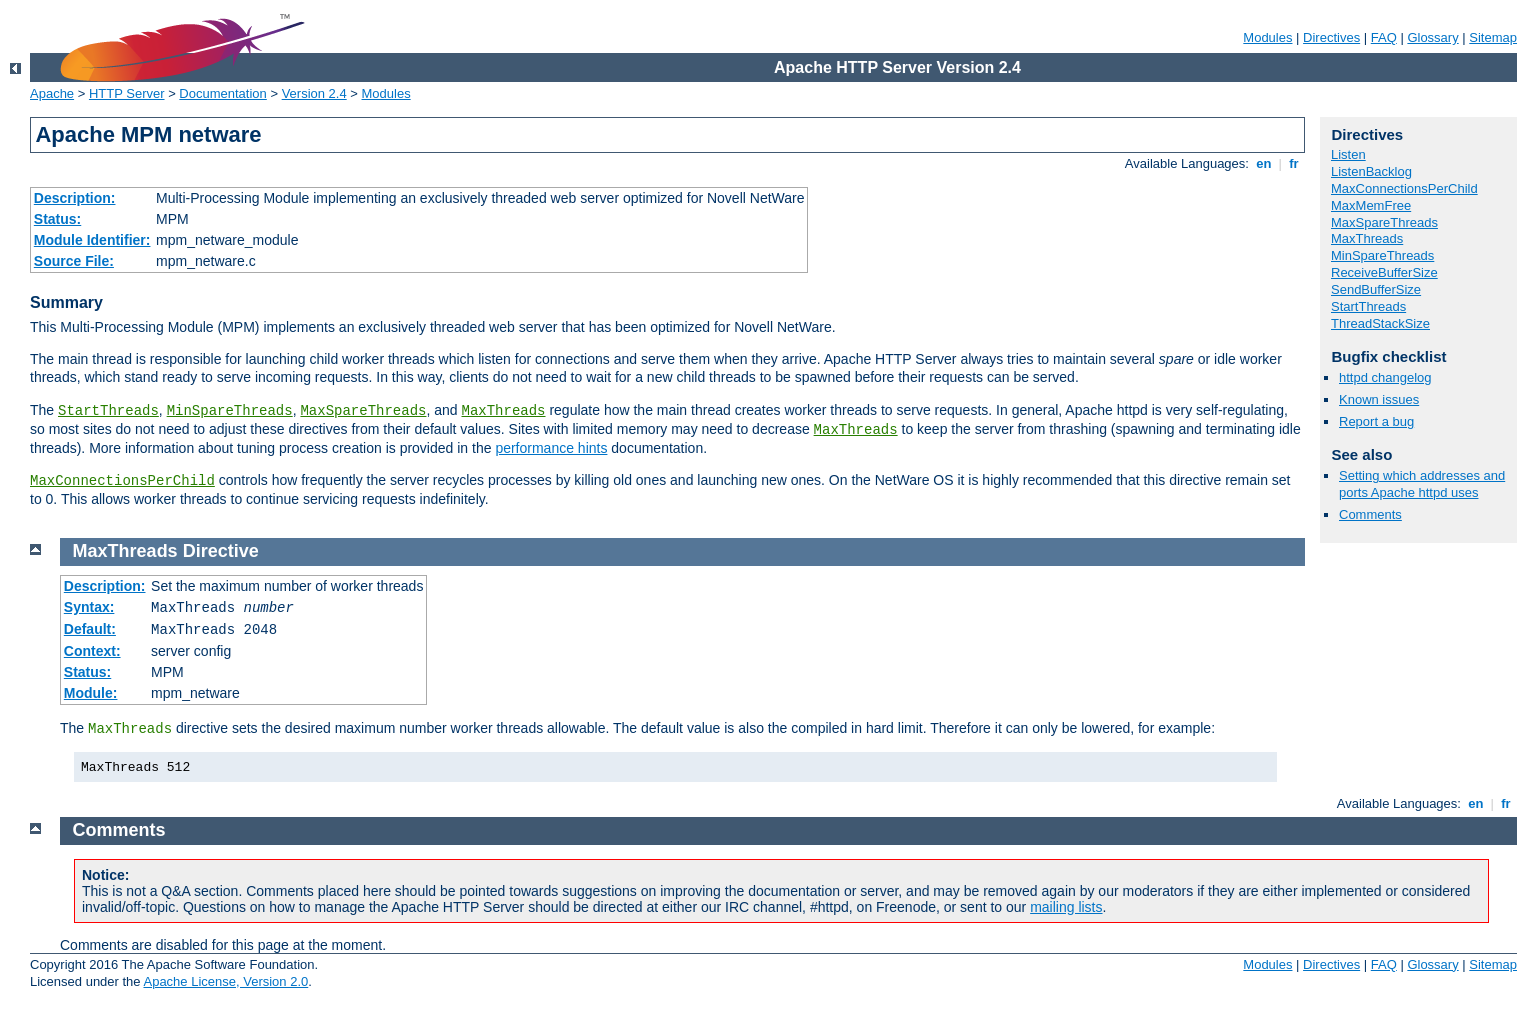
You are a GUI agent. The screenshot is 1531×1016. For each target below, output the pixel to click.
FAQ (1384, 37)
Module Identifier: (92, 240)
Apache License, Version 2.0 (225, 981)
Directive (221, 551)
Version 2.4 (314, 93)
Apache (52, 93)
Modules (1267, 37)
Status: (57, 219)
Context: (92, 651)
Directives (1331, 37)
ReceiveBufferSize (1384, 272)
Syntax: (89, 607)
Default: (90, 629)
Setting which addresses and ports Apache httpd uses (1422, 484)
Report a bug (1376, 421)
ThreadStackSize (1380, 323)
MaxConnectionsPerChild (122, 481)
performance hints (551, 448)
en (1264, 163)
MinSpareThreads (230, 411)
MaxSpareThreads (363, 411)
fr (1294, 163)
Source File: (74, 261)
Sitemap (1493, 37)
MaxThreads (504, 411)
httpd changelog (1385, 377)
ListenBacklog (1371, 171)
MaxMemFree (1371, 205)
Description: (75, 198)
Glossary (1432, 37)
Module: (91, 693)
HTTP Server (127, 93)
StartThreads (108, 411)
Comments (1370, 514)
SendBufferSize (1376, 289)
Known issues (1379, 399)
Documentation (222, 93)
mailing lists (1066, 907)
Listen (1348, 154)
